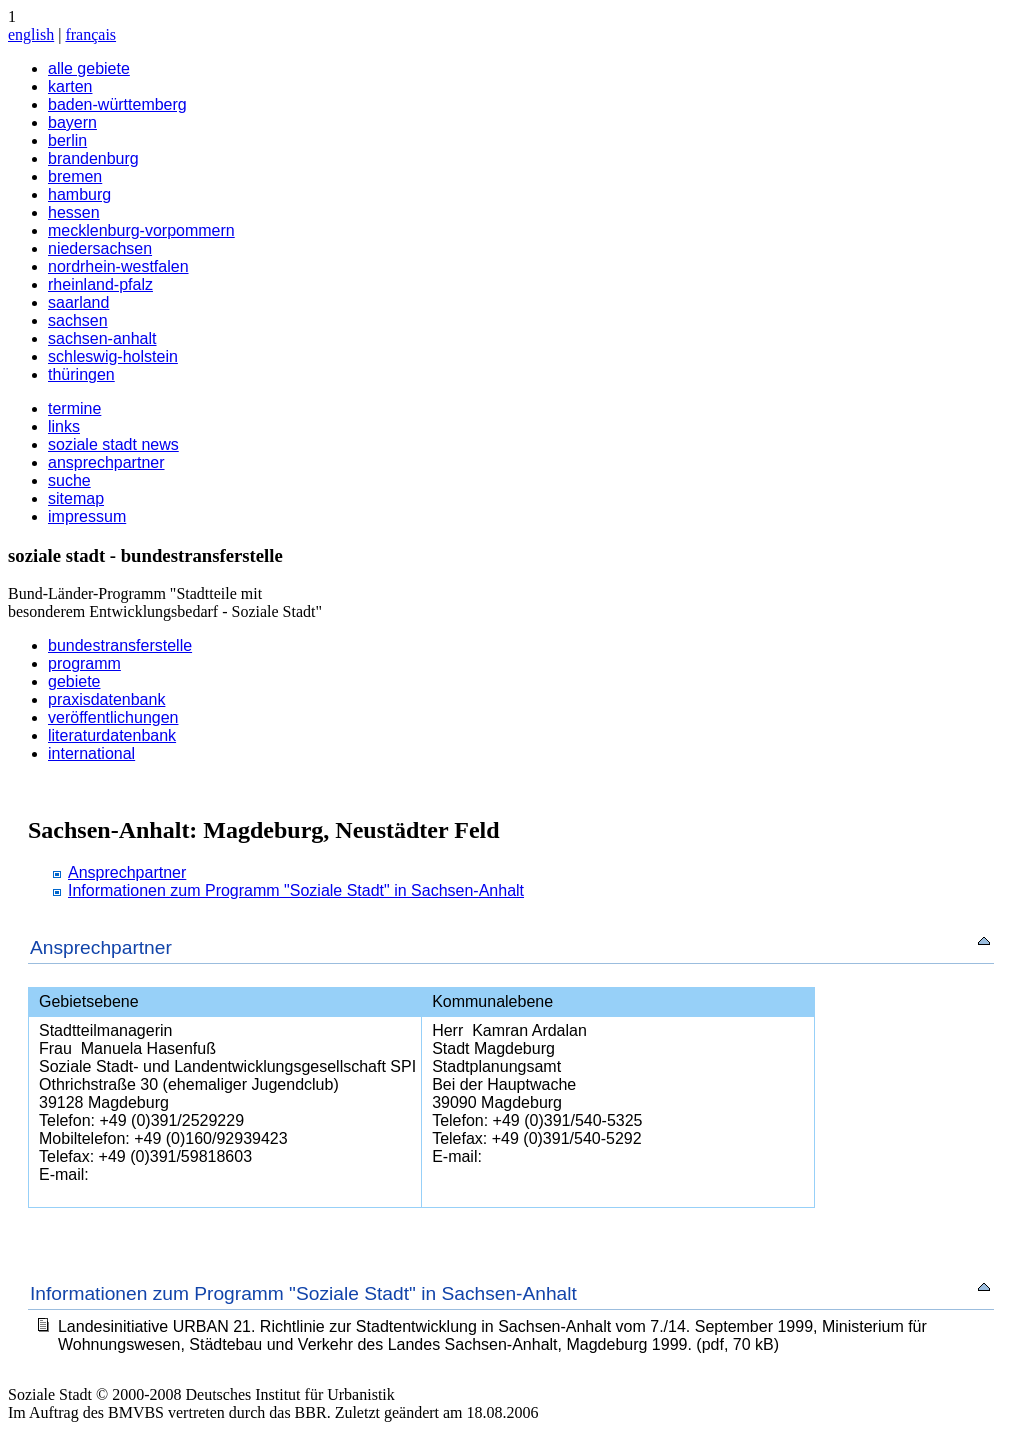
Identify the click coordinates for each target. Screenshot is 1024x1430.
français (90, 34)
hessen (74, 212)
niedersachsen (100, 248)
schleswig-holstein (113, 356)
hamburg (79, 194)
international (91, 753)
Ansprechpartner (127, 872)
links (64, 426)
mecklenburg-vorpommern (141, 230)
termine (74, 408)
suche (69, 480)
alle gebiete (89, 68)
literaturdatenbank (112, 735)
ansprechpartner (106, 462)
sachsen (78, 320)
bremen (75, 176)
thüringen (81, 374)
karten (70, 86)
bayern (72, 122)
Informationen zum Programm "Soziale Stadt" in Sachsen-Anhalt (296, 890)
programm (84, 663)
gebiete (74, 681)
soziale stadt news (113, 444)
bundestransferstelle (120, 645)
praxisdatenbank (106, 699)
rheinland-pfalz (100, 284)
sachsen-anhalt (102, 338)
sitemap (76, 498)
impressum (87, 516)
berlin (67, 140)
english (31, 34)
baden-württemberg (117, 104)
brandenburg (93, 158)
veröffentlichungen (113, 717)
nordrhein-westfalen (118, 266)
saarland (78, 302)
